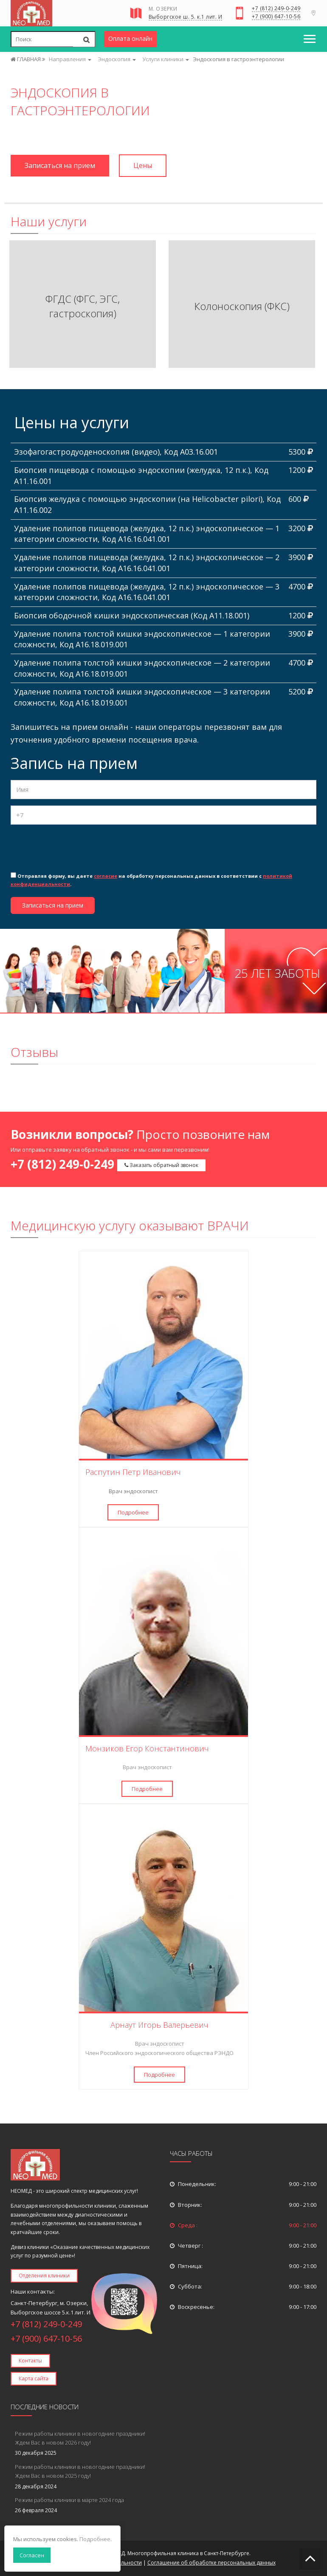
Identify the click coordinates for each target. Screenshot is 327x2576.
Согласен (32, 2555)
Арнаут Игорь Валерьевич (159, 2025)
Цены (142, 165)
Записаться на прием (60, 165)
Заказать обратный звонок (161, 1165)
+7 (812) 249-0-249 (276, 9)
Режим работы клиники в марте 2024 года (69, 2500)
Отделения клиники (44, 2275)
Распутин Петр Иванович (133, 1472)
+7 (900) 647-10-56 (276, 17)
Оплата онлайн (130, 38)
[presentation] (75, 847)
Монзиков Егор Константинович (147, 1748)
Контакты (30, 2360)
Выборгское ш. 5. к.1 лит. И (186, 17)
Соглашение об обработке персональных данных (211, 2562)
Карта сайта (33, 2378)
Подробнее (133, 1512)
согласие (105, 876)
